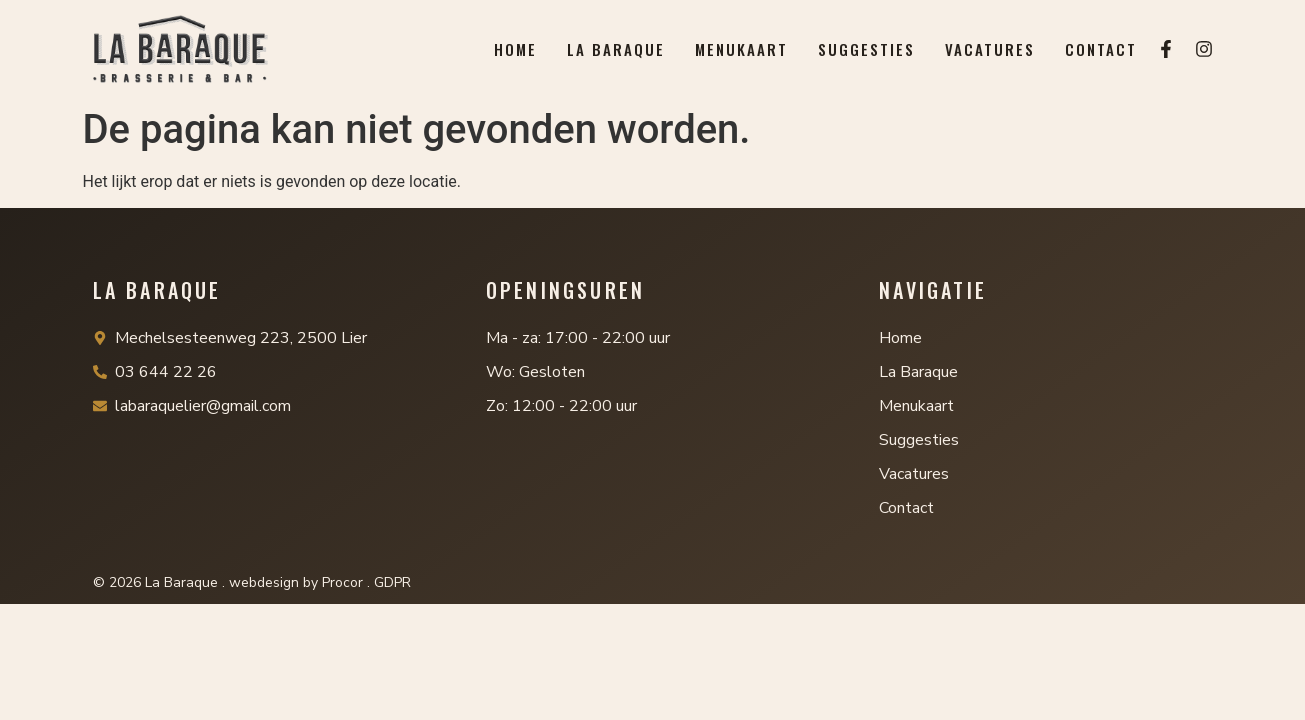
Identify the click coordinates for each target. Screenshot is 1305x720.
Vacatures (990, 49)
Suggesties (866, 49)
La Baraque (616, 49)
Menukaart (741, 49)
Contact (1101, 49)
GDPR (392, 582)
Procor (342, 582)
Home (515, 49)
